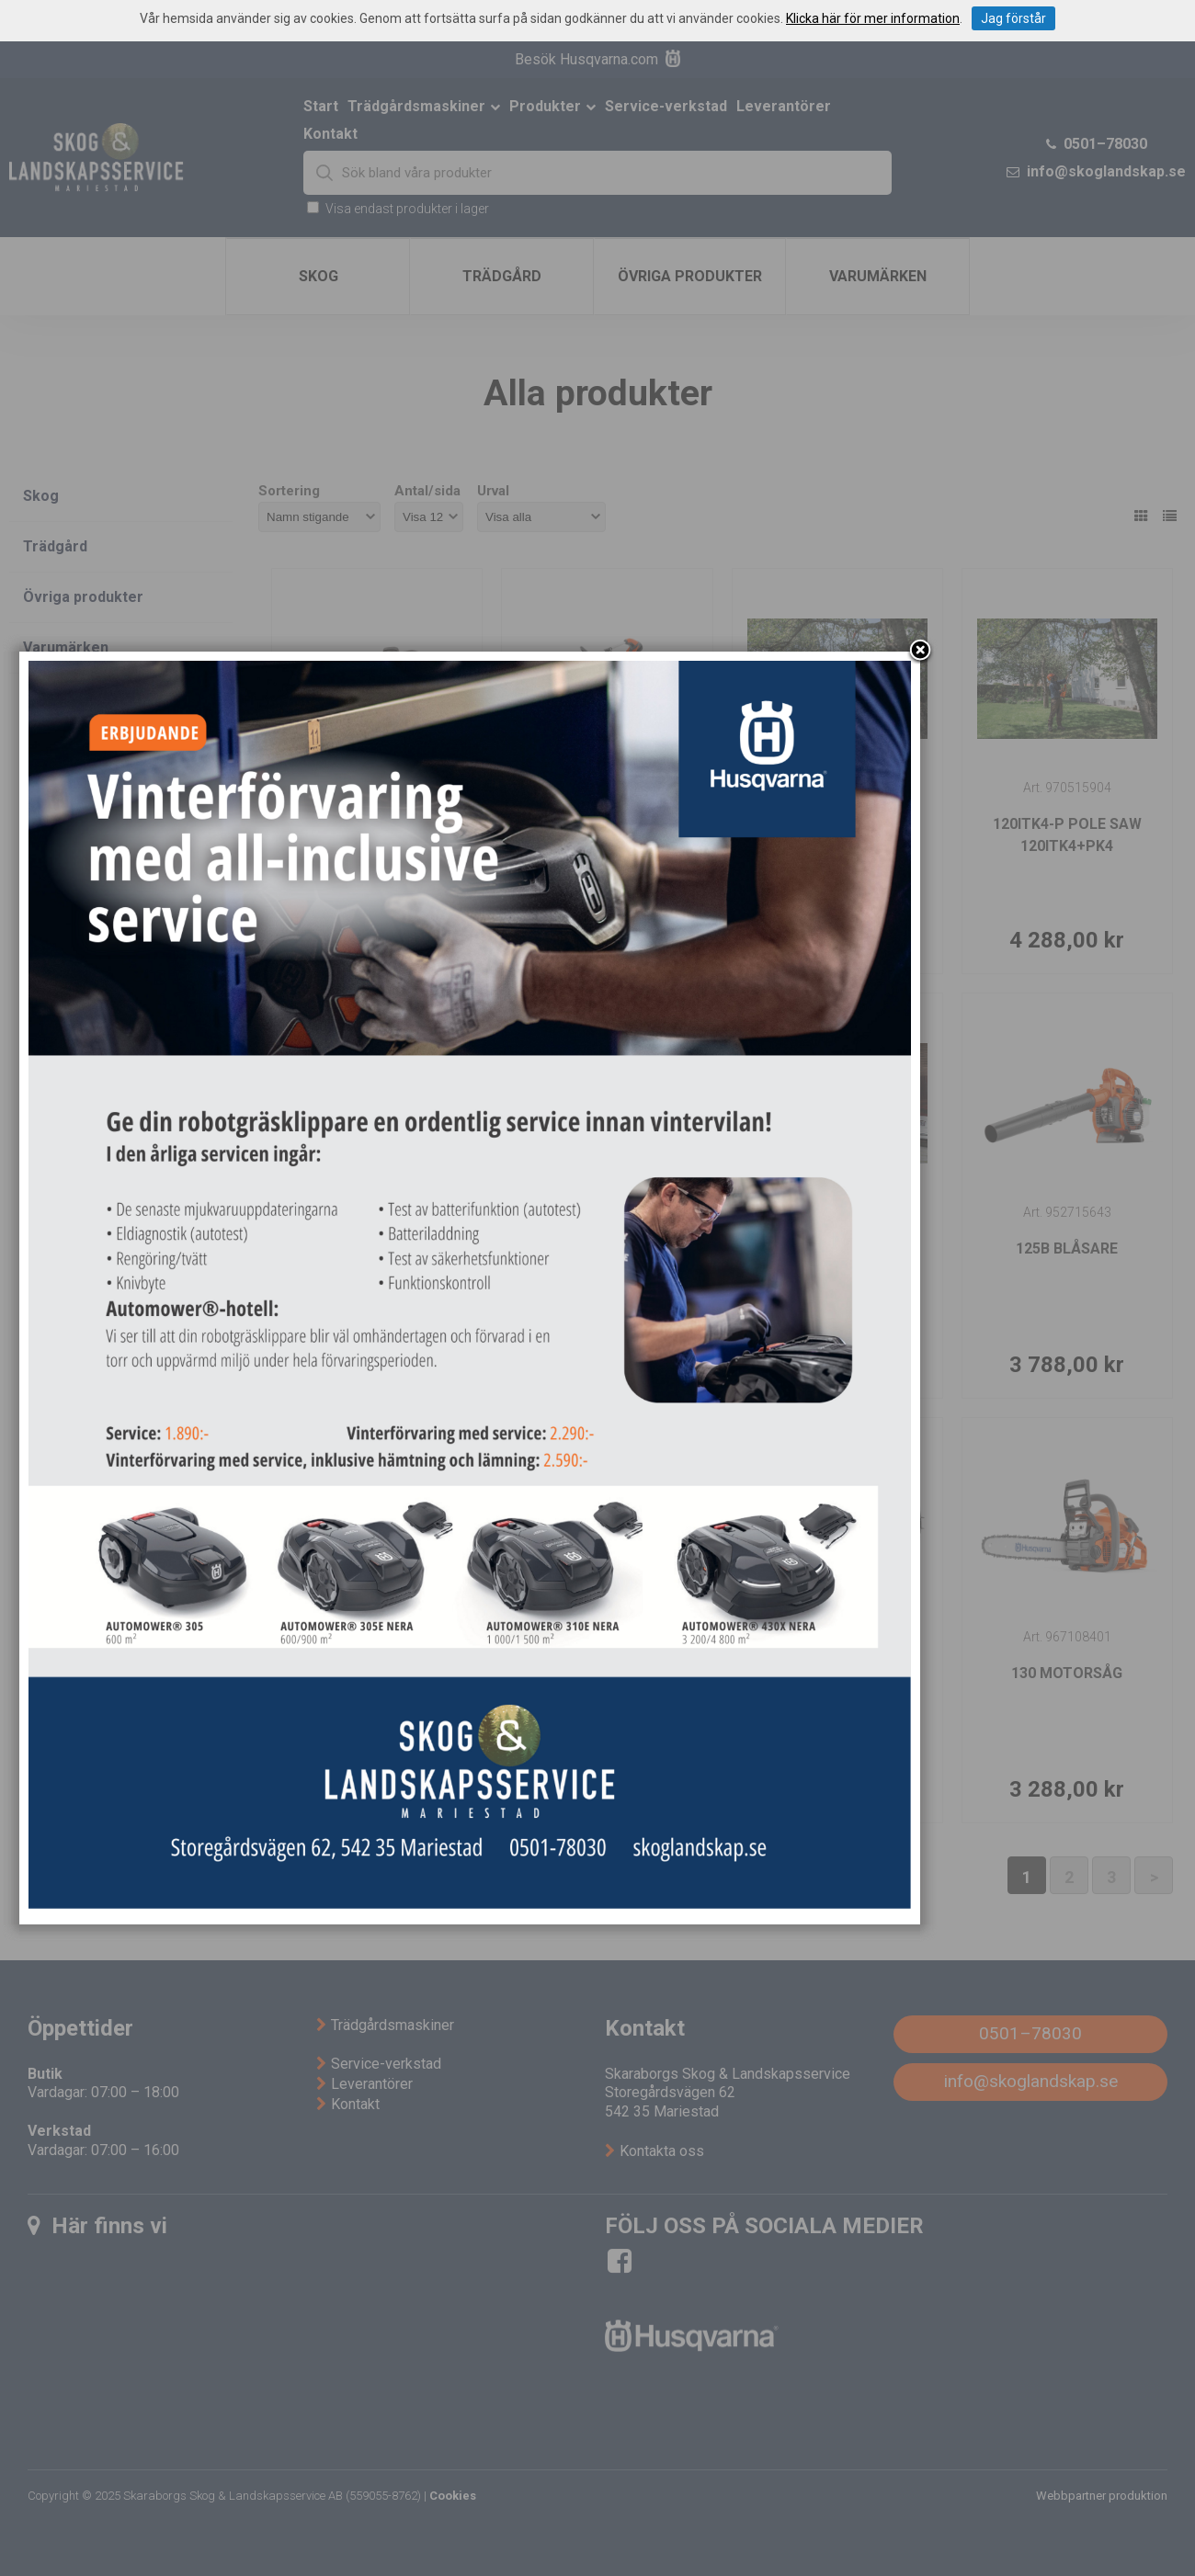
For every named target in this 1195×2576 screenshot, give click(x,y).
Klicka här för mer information (873, 18)
